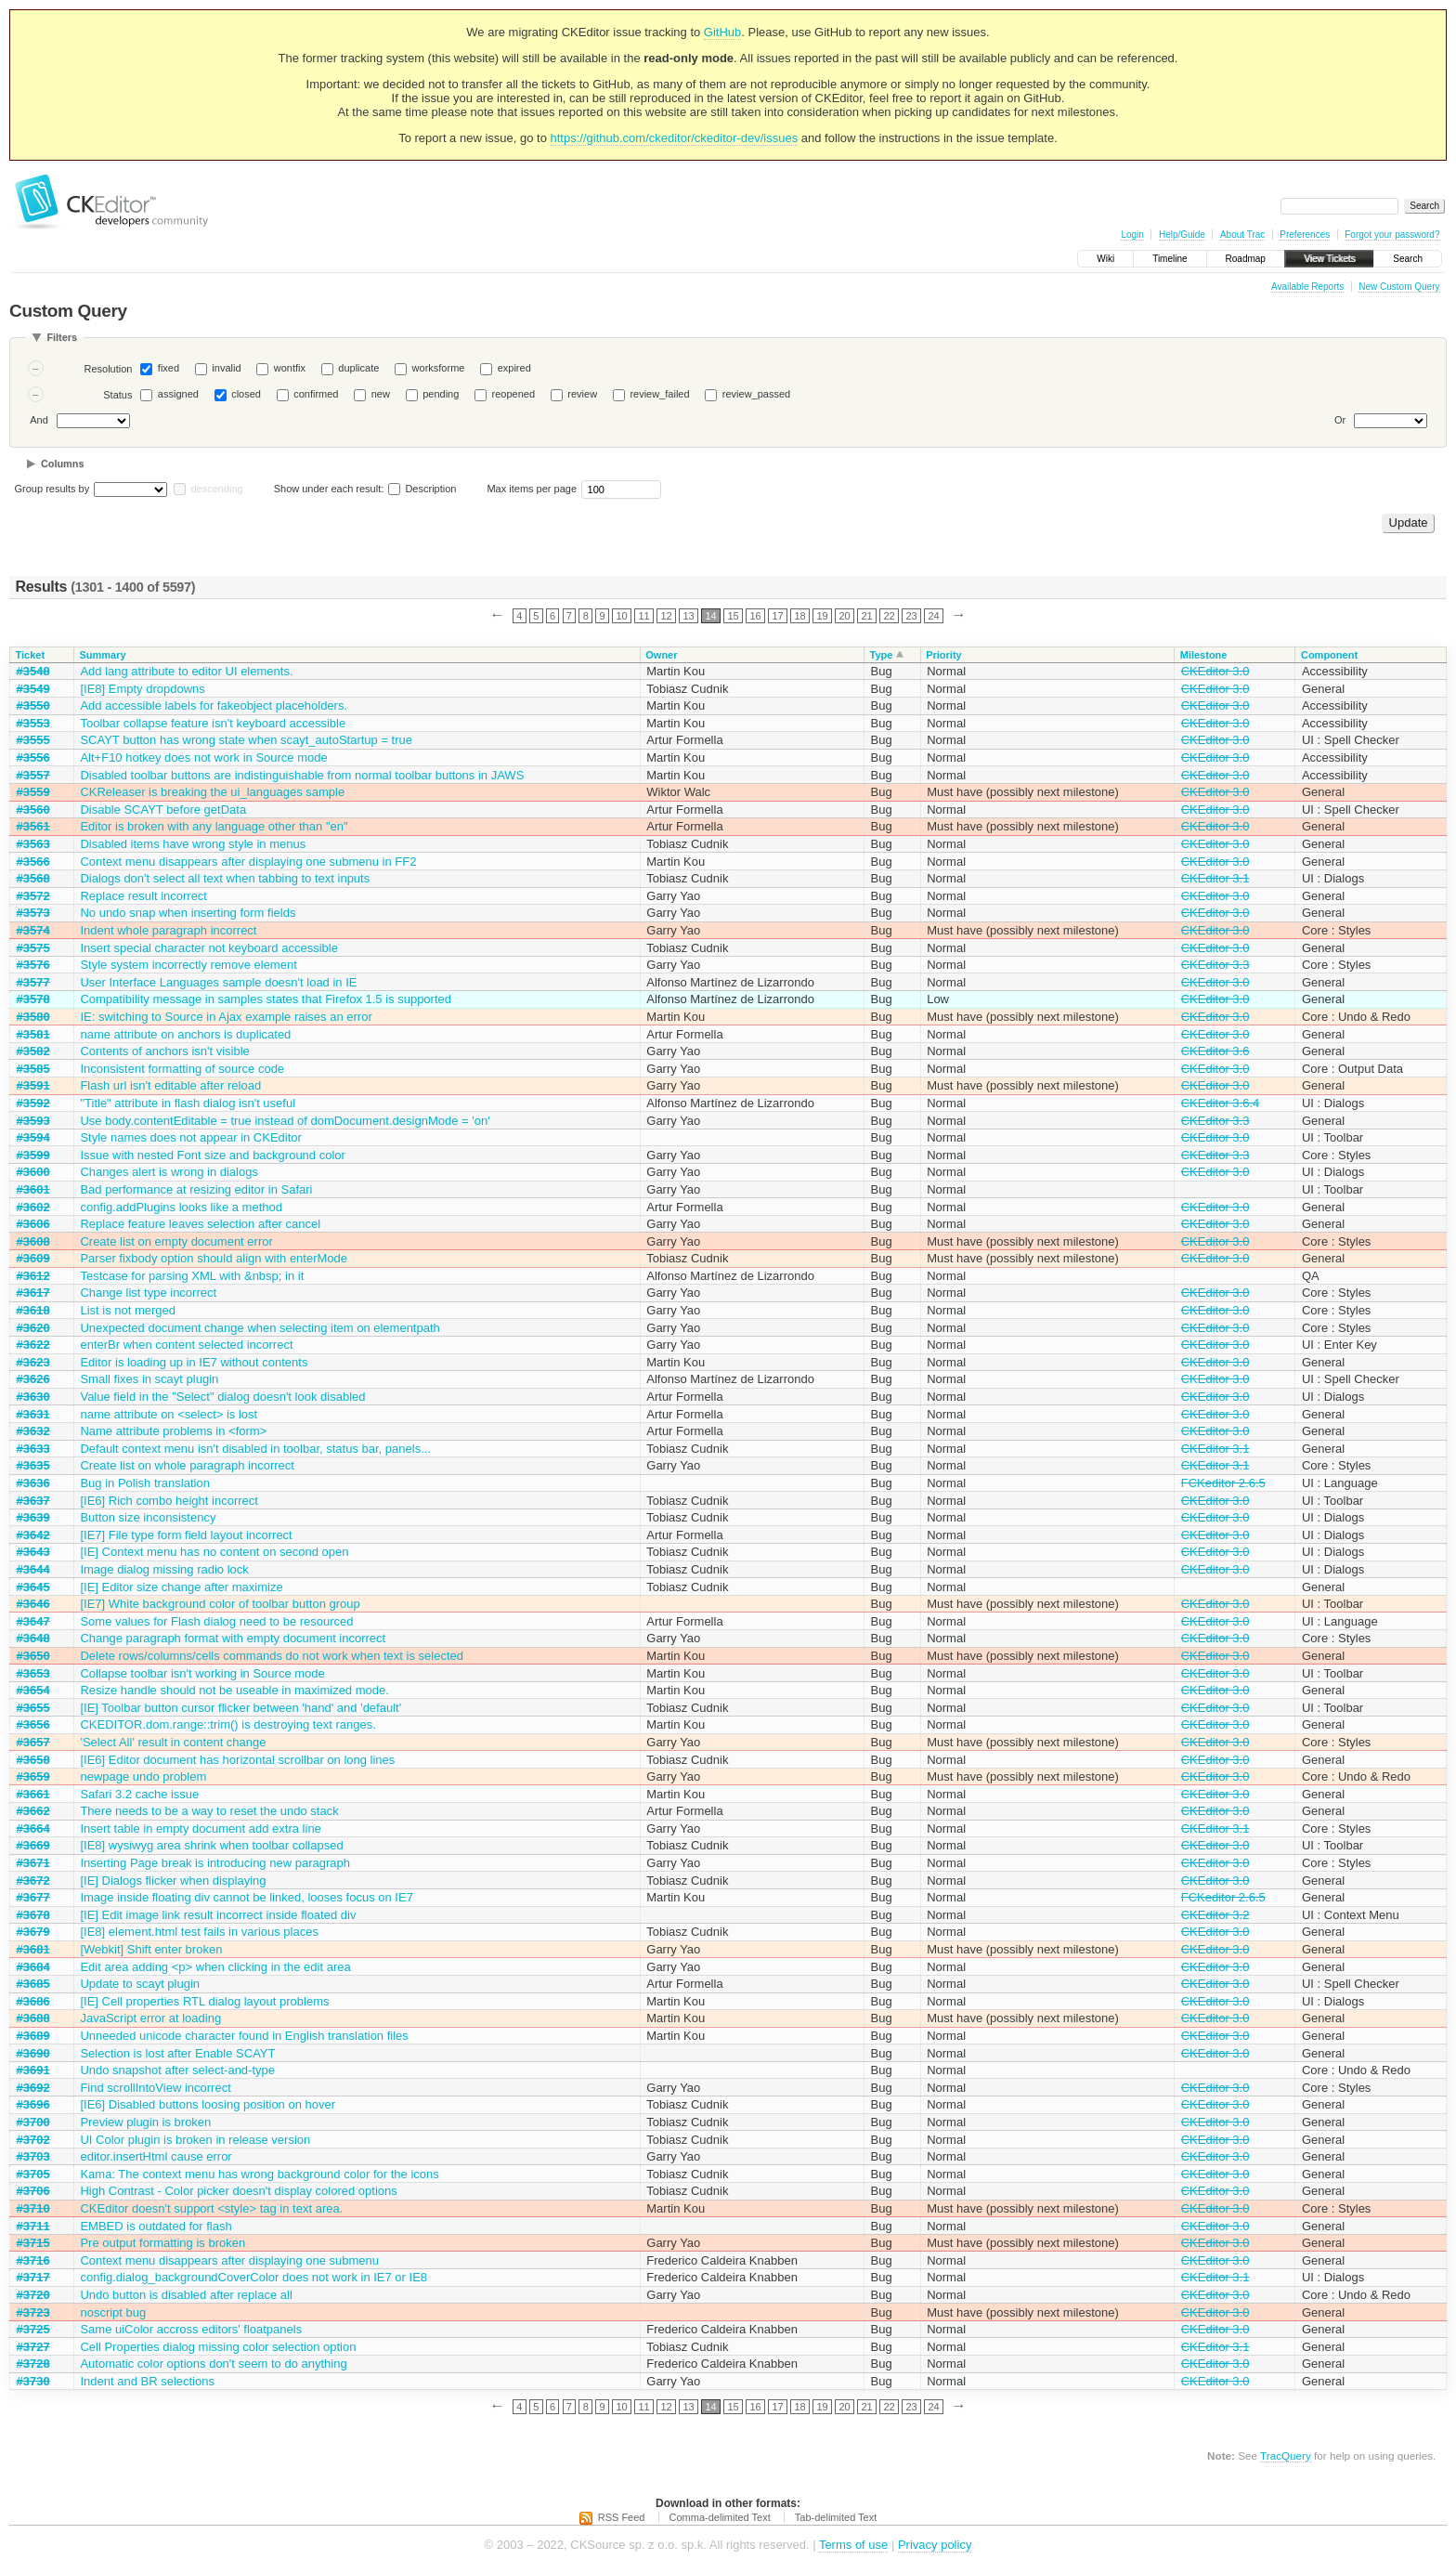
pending (440, 393)
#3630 (33, 1397)
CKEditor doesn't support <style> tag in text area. (211, 2208)
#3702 (33, 2140)
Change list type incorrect (148, 1293)
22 (888, 615)
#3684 (33, 1967)
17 (777, 615)
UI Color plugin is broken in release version (195, 2140)
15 (732, 615)
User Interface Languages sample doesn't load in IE (218, 982)
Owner (661, 654)
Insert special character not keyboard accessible (208, 948)
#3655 (33, 1708)
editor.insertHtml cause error (155, 2156)
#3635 (33, 1465)
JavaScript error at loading (150, 2018)
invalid (226, 367)
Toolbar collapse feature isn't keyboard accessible (212, 723)
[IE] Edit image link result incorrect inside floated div (218, 1915)
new (380, 393)
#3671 (33, 1863)
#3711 (33, 2226)
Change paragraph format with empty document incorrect (232, 1638)
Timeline (1169, 259)
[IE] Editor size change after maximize (181, 1587)
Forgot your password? (1392, 234)
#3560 (33, 809)
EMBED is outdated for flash (155, 2226)
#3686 (33, 2001)
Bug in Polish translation (144, 1483)
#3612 (33, 1276)
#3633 (33, 1449)
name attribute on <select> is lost (168, 1414)
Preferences (1305, 234)
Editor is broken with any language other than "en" (213, 826)
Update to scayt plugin (140, 1984)
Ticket (31, 654)
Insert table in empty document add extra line (200, 1828)
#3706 (33, 2191)
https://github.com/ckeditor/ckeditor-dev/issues (675, 138)
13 (688, 615)
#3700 (33, 2122)
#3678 (33, 1915)
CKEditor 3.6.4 (1220, 1103)
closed (246, 393)
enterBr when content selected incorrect (186, 1345)
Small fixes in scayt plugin (149, 1379)
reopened (514, 393)
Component (1329, 654)
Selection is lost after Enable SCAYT (177, 2053)
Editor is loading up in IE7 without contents (193, 1362)
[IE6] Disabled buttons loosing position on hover (207, 2104)
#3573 (33, 913)
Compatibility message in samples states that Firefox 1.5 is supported (265, 999)
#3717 (33, 2277)
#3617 (33, 1293)
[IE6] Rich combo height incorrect (168, 1501)
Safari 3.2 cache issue (139, 1794)
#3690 (33, 2053)
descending (216, 488)
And (39, 419)
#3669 (33, 1845)
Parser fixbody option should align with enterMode (213, 1258)
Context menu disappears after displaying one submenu (229, 2260)
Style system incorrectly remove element (188, 965)
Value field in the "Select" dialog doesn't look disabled (222, 1397)
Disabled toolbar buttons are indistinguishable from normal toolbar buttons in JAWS (302, 775)
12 (665, 615)
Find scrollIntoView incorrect (155, 2088)
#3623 (33, 1362)
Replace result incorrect (143, 896)
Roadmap (1246, 259)
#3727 (33, 2347)
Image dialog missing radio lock (164, 1569)
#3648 (33, 1638)
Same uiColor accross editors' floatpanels (191, 2329)
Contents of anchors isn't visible (164, 1051)
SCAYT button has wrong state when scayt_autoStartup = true (246, 740)
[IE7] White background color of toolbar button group (219, 1604)
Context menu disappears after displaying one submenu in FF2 (248, 862)
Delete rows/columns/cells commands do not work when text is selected (271, 1656)
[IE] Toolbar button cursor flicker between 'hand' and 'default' (240, 1708)
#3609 (33, 1258)
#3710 (33, 2208)
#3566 (33, 862)
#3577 (33, 982)
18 (799, 615)
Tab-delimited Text (836, 2517)
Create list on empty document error (176, 1241)
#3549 (33, 689)
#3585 (33, 1069)
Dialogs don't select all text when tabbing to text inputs (225, 878)
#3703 (33, 2156)
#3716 (33, 2260)
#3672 (33, 1880)
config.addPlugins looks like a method (181, 1207)
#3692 (33, 2088)
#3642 (33, 1535)
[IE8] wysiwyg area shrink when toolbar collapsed (211, 1845)
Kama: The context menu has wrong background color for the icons (259, 2174)
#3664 (33, 1828)
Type (881, 654)
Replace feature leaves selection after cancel (200, 1224)
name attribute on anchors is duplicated (185, 1034)
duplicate (358, 367)
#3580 (33, 1017)
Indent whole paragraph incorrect (168, 930)
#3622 (33, 1345)
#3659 (33, 1776)
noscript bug (113, 2312)
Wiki (1105, 259)
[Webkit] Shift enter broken (151, 1949)
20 (844, 615)
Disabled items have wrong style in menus (193, 844)
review (582, 393)
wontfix (290, 367)
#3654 (33, 1690)
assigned (178, 393)
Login (1132, 234)
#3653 (33, 1673)
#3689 (33, 2036)
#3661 (33, 1794)
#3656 (33, 1724)
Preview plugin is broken (145, 2122)
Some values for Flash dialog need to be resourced (216, 1621)
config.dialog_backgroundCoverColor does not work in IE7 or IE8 (253, 2277)
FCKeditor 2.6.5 (1223, 1483)
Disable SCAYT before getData (163, 809)
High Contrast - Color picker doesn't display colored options (238, 2191)
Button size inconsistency (147, 1517)
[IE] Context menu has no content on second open (214, 1552)
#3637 (33, 1501)
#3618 (33, 1310)
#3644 (33, 1569)
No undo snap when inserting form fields (187, 913)
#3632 (33, 1431)
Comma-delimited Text (720, 2517)
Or (1340, 419)
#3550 (33, 705)
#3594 (33, 1137)
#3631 (33, 1414)
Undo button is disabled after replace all (186, 2295)
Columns (62, 463)
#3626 (33, 1379)
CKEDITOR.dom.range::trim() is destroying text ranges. (227, 1724)
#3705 (33, 2174)
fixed (168, 367)
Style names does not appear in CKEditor (190, 1137)
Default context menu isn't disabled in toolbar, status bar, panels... (255, 1449)
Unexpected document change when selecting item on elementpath (259, 1328)
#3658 (33, 1760)
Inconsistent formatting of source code (182, 1069)
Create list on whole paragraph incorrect (187, 1465)
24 (933, 615)
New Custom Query (1398, 286)
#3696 (33, 2104)
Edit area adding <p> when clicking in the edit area (215, 1967)
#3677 (33, 1897)
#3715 (33, 2243)
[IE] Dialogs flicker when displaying (173, 1880)
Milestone (1204, 654)
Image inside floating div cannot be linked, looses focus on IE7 (246, 1897)
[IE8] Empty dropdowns (142, 689)
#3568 (33, 878)
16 (754, 615)
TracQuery (1285, 2455)
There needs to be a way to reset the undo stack (209, 1811)
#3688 (33, 2018)
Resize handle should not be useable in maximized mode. (234, 1690)
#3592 (33, 1103)
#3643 (33, 1552)
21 (866, 615)
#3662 (33, 1811)
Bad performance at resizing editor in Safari (196, 1189)
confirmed (315, 393)
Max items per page (532, 488)
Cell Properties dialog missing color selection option (218, 2347)
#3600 (33, 1172)
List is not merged (128, 1310)
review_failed (659, 393)
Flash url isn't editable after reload (170, 1085)
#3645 (33, 1587)
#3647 (33, 1621)
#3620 (33, 1328)
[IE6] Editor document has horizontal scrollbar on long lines (237, 1760)
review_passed (756, 393)
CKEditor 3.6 (1215, 1051)
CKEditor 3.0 (1215, 671)
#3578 (33, 999)
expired (514, 367)
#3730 (33, 2381)
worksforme (438, 367)
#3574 (33, 930)
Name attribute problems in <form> (173, 1431)
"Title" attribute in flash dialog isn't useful (187, 1103)
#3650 (33, 1656)
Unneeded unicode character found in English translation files (244, 2036)
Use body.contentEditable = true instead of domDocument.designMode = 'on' (284, 1121)
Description (422, 488)
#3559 (33, 792)
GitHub (722, 32)
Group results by (52, 488)
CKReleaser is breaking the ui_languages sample (212, 792)
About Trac (1242, 234)
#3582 (33, 1051)
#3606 (33, 1224)
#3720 (33, 2295)
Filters (61, 337)
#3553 (33, 723)
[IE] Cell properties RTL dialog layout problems (204, 2001)
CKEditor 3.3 (1215, 965)
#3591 (33, 1085)
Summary (102, 654)
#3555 (33, 740)
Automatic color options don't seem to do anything (213, 2364)
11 (643, 615)
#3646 (33, 1604)
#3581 (33, 1034)
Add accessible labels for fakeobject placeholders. (213, 705)
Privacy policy (934, 2545)
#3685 (33, 1984)
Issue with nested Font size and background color (212, 1155)
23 (910, 615)
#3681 (33, 1949)
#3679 (33, 1932)
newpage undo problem (143, 1776)
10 (621, 615)
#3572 (33, 896)
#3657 (33, 1742)
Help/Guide (1182, 234)
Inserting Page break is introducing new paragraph (215, 1863)
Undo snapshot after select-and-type (177, 2070)
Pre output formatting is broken (162, 2243)
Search (1408, 259)
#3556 (33, 757)
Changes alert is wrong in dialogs (169, 1172)
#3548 (33, 671)
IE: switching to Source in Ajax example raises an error (225, 1017)
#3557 (33, 775)
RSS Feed (621, 2517)
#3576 (33, 965)
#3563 (33, 844)
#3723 (33, 2312)
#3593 (33, 1121)
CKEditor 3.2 (1215, 1915)
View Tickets (1329, 259)
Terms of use (853, 2545)
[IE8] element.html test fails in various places (199, 1932)
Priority (944, 654)
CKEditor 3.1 (1215, 878)
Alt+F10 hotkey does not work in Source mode (203, 757)
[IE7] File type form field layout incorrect (186, 1535)
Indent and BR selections (147, 2381)
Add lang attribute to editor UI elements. (186, 671)
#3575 (33, 948)
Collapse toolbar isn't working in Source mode (202, 1673)
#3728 (33, 2364)
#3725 (33, 2329)
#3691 (33, 2070)
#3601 (33, 1189)
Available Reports (1307, 286)
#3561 (33, 826)
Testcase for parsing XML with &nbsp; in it (192, 1276)
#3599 (33, 1155)
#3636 (33, 1483)
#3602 (33, 1207)
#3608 (33, 1241)
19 (821, 615)
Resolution (108, 368)
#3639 (33, 1517)
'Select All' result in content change (173, 1742)
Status (117, 394)
